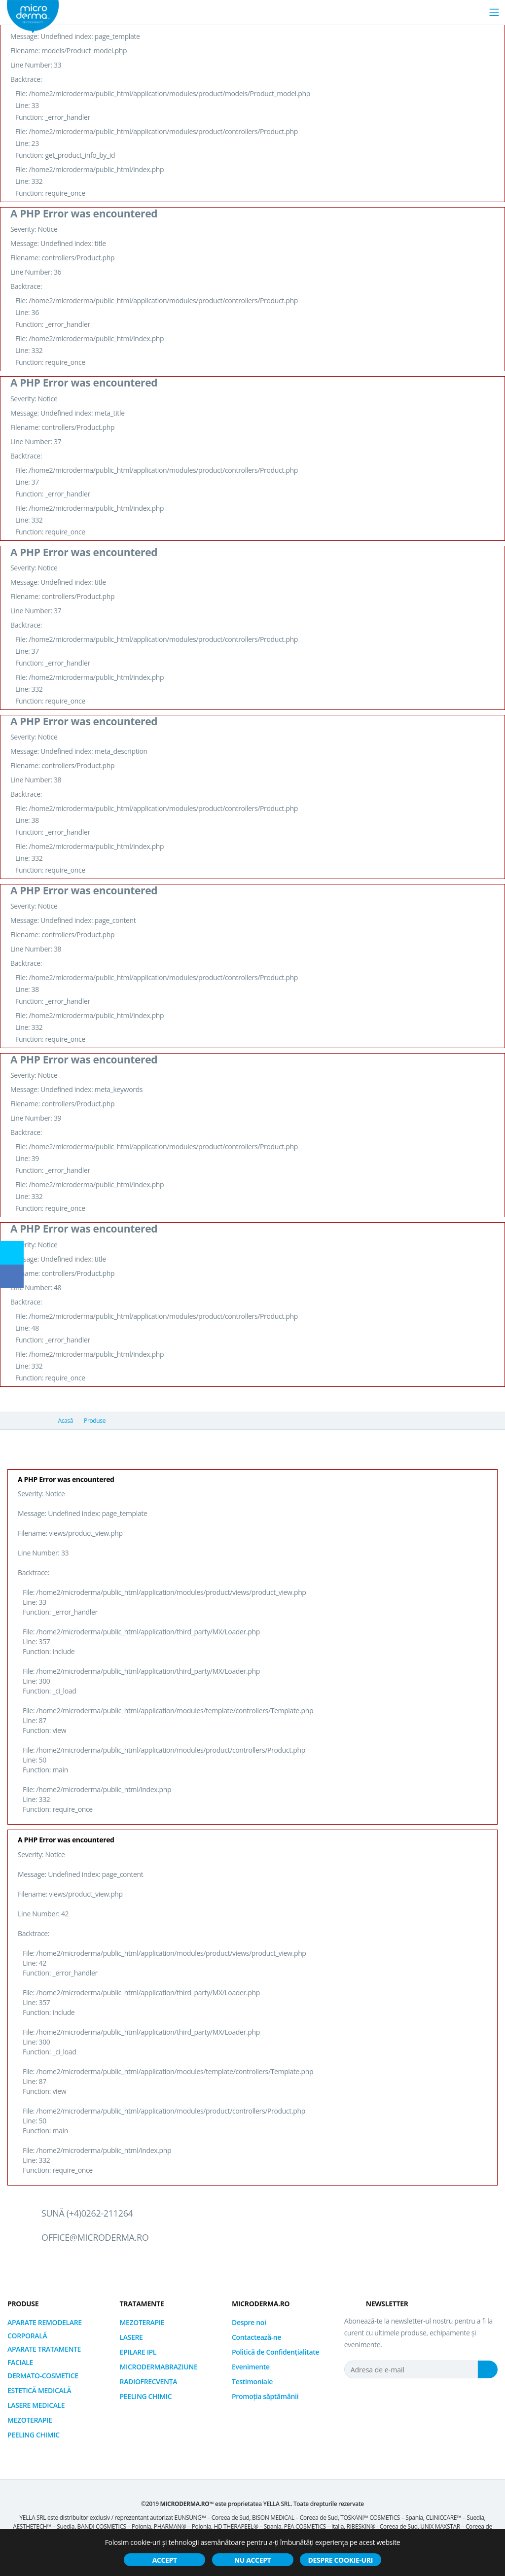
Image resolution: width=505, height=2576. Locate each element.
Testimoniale (252, 2381)
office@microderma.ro (94, 2237)
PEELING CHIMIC (33, 2434)
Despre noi (249, 2322)
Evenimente (251, 2366)
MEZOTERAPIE (29, 2420)
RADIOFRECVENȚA (149, 2381)
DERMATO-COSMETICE (42, 2375)
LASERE (131, 2337)
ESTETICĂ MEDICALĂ (39, 2390)
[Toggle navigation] (494, 12)
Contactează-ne (256, 2337)
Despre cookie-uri (340, 2560)
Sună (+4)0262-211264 (87, 2213)
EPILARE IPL (138, 2352)
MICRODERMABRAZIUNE (159, 2366)
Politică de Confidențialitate (275, 2352)
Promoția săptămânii (265, 2396)
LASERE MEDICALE (36, 2405)
